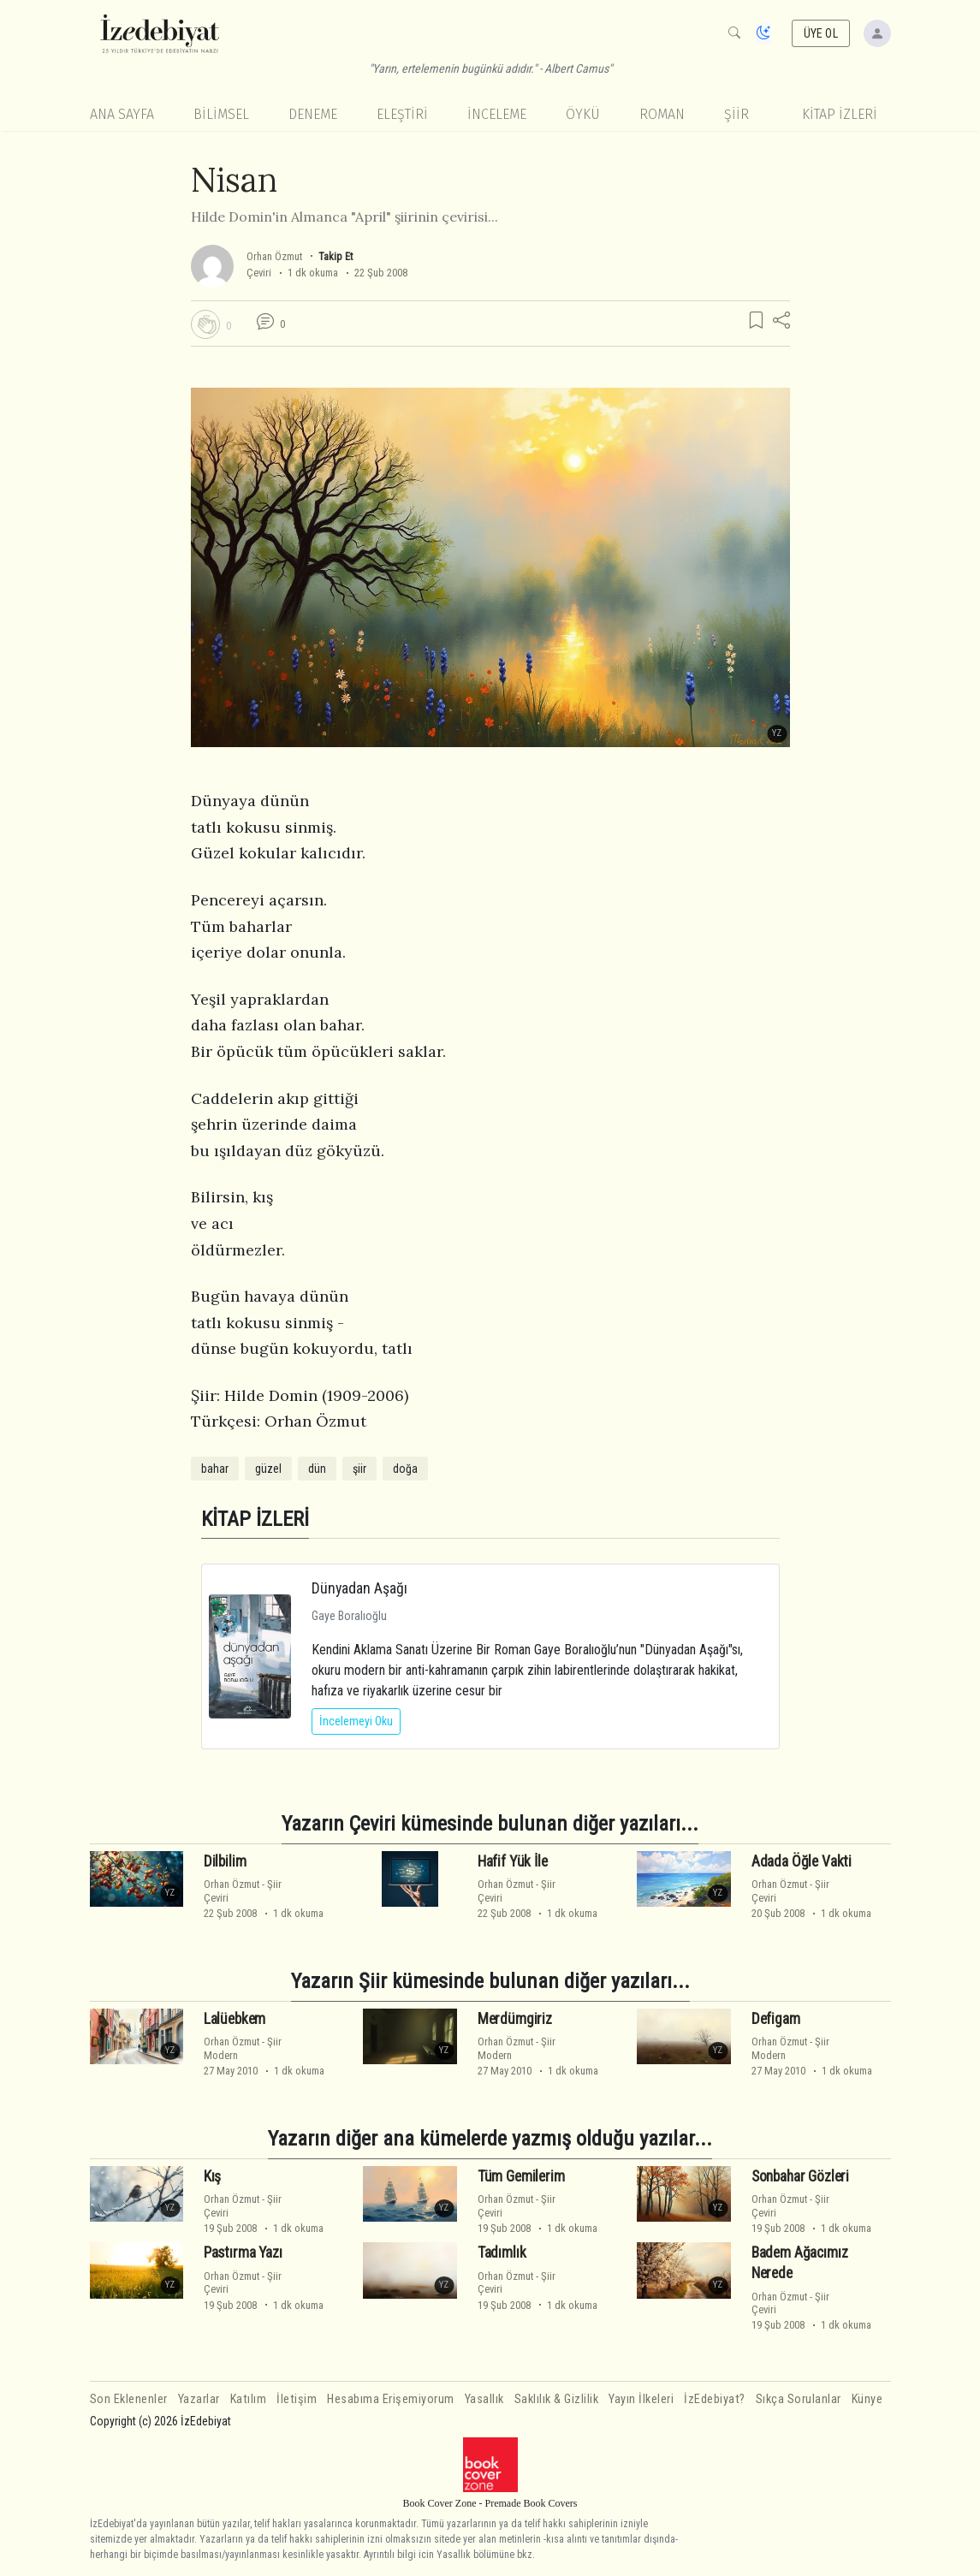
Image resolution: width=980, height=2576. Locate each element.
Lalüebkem (234, 2018)
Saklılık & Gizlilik (556, 2399)
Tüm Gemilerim (521, 2176)
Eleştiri (402, 114)
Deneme (312, 114)
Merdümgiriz (515, 2018)
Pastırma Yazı (243, 2252)
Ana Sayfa (122, 114)
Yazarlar (199, 2399)
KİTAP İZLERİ (839, 114)
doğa (405, 1468)
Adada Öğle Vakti (801, 1861)
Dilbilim (225, 1861)
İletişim (296, 2399)
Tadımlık (502, 2252)
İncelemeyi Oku (356, 1721)
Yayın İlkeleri (641, 2399)
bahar (215, 1468)
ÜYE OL (821, 33)
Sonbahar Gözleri (800, 2176)
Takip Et (335, 256)
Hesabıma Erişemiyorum (390, 2399)
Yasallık (484, 2399)
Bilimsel (221, 114)
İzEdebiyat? (714, 2399)
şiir (359, 1468)
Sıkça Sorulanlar (798, 2399)
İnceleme (496, 114)
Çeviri (258, 272)
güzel (268, 1468)
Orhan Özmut (274, 256)
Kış (213, 2176)
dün (317, 1468)
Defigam (775, 2018)
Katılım (248, 2399)
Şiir (736, 114)
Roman (662, 114)
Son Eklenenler (129, 2399)
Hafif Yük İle (513, 1861)
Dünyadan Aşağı (359, 1588)
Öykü (583, 114)
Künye (867, 2399)
